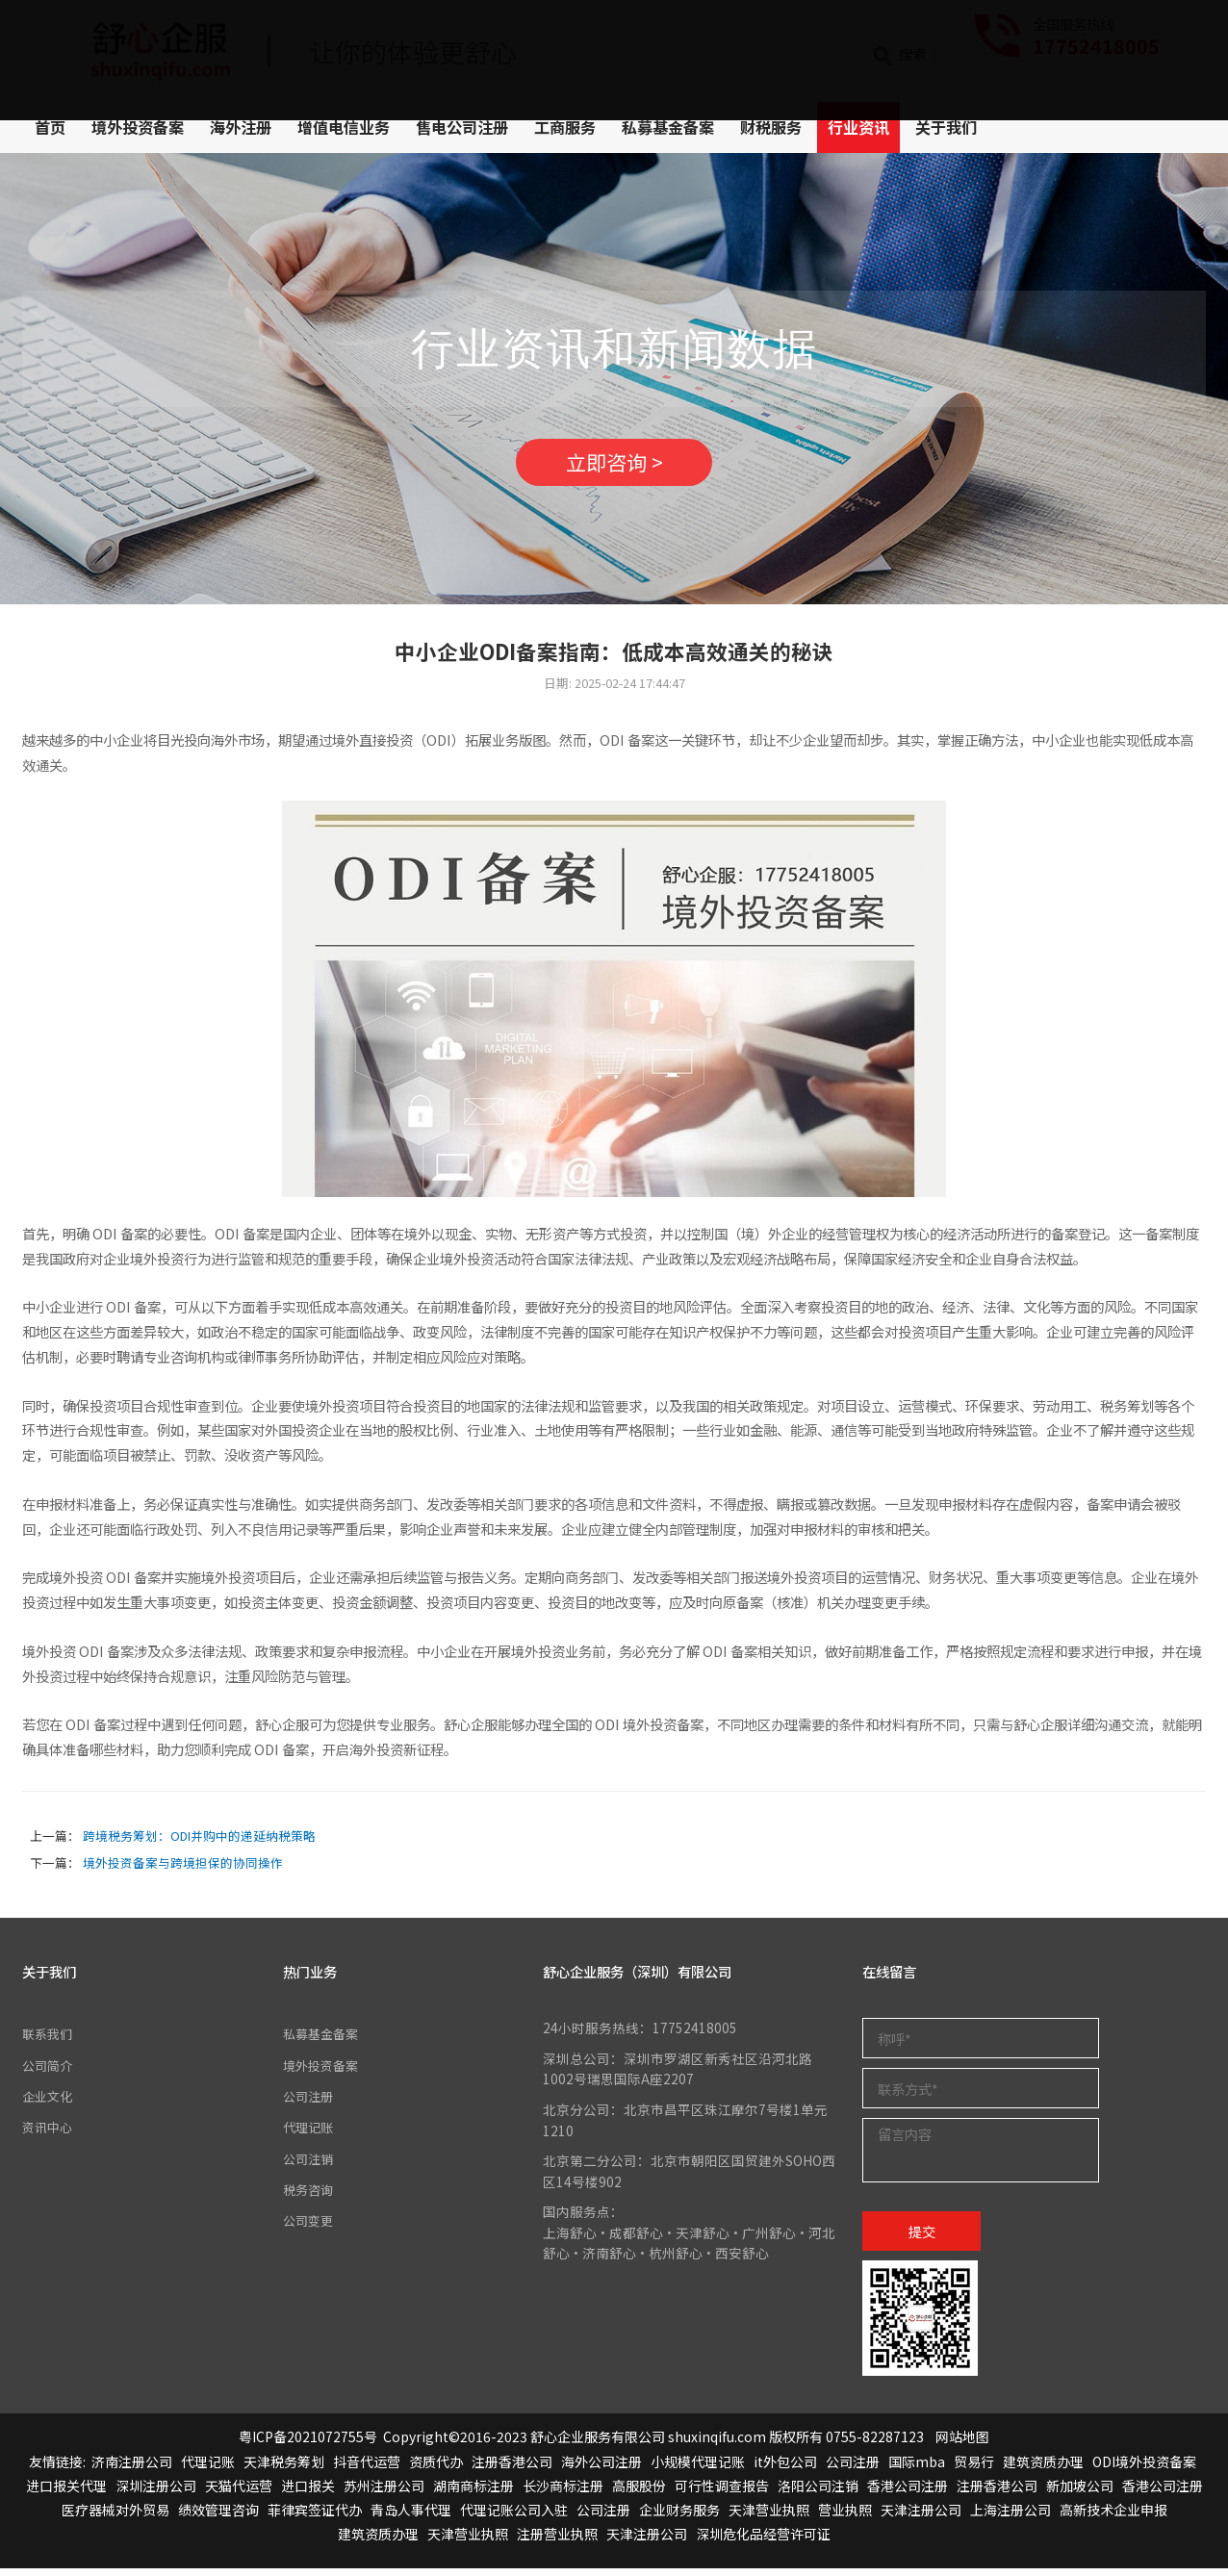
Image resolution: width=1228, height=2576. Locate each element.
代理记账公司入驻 (514, 2517)
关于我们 (946, 127)
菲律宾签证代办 (315, 2517)
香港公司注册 (907, 2492)
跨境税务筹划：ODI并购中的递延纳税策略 (199, 1843)
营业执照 (845, 2517)
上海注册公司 (1010, 2517)
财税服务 (771, 127)
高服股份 (639, 2492)
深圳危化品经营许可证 (763, 2541)
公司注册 (310, 2103)
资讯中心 (49, 2134)
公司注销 (310, 2165)
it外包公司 (785, 2468)
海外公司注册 (601, 2468)
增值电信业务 (343, 127)
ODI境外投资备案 (1144, 2468)
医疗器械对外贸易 (115, 2517)
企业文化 (49, 2103)
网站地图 (962, 2444)
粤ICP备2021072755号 (308, 2444)
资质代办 (436, 2468)
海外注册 (240, 127)
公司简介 (49, 2071)
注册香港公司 (512, 2468)
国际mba (916, 2468)
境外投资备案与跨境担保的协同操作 (183, 1870)
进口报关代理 (66, 2492)
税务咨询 (310, 2196)
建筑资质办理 (1043, 2468)
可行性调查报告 (722, 2492)
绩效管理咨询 (218, 2517)
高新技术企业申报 (1113, 2517)
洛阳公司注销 (818, 2492)
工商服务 (565, 127)
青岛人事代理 (411, 2517)
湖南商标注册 (473, 2492)
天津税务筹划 (283, 2468)
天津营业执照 (769, 2517)
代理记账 (310, 2134)
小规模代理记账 (698, 2468)
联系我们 (49, 2041)
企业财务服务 (679, 2517)
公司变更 (310, 2227)
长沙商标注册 (563, 2492)
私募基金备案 (668, 127)
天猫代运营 (238, 2492)
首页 (50, 127)
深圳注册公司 (155, 2492)
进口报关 (308, 2492)
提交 (921, 2238)
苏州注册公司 (384, 2492)
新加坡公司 (1079, 2492)
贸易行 (974, 2468)
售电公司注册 (462, 127)
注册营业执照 (557, 2541)
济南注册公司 (131, 2468)
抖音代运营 (366, 2468)
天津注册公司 (921, 2517)
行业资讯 (858, 127)
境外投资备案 (137, 127)
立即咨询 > (614, 466)
